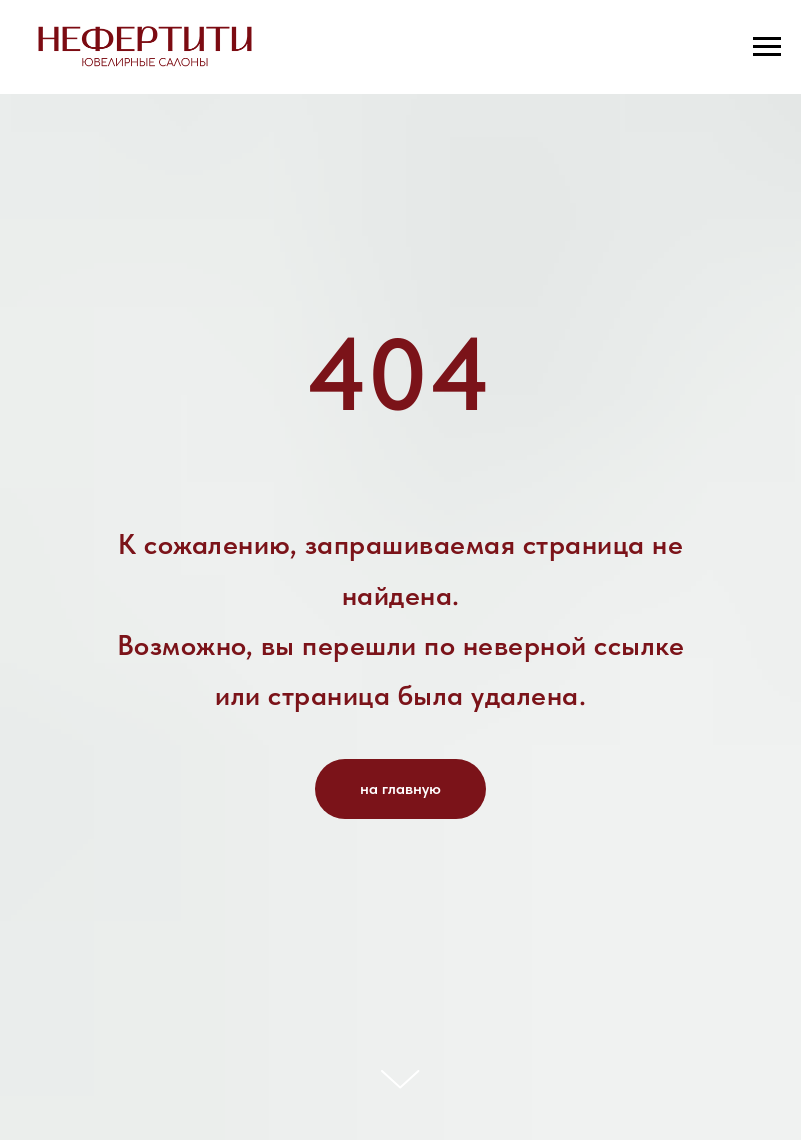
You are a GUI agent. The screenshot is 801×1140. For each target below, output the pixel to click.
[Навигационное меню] (767, 47)
